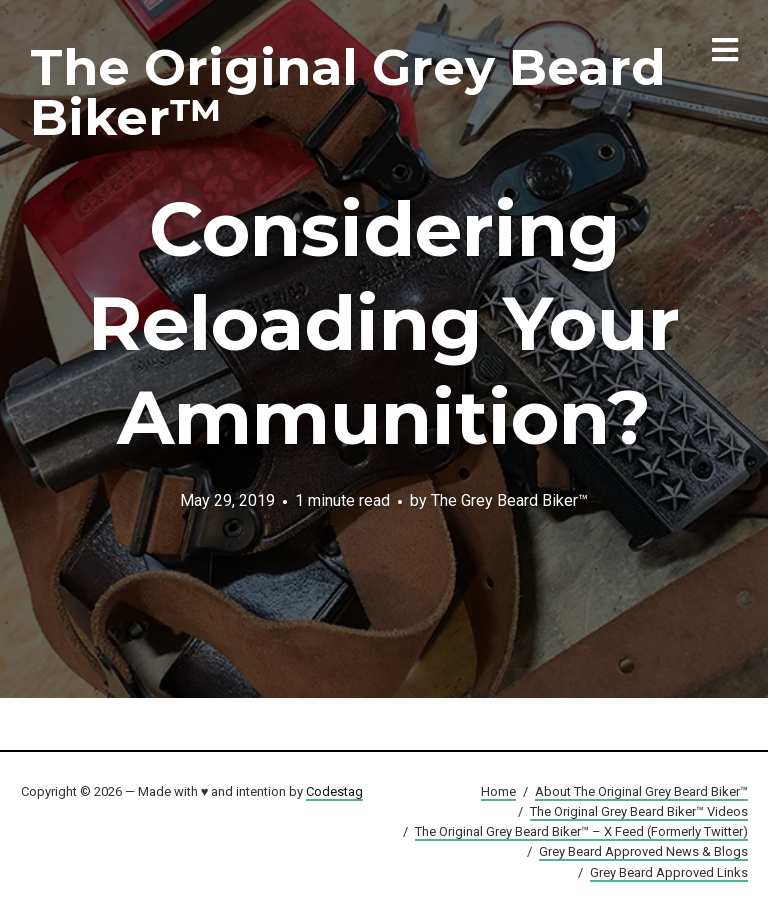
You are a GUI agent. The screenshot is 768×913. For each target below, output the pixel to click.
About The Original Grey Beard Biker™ (641, 791)
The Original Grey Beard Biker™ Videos (639, 811)
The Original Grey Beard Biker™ (348, 92)
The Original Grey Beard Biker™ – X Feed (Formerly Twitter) (581, 831)
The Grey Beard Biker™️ (509, 500)
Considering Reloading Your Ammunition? (384, 323)
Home (498, 791)
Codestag (334, 791)
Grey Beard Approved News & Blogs (643, 851)
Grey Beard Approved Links (669, 872)
